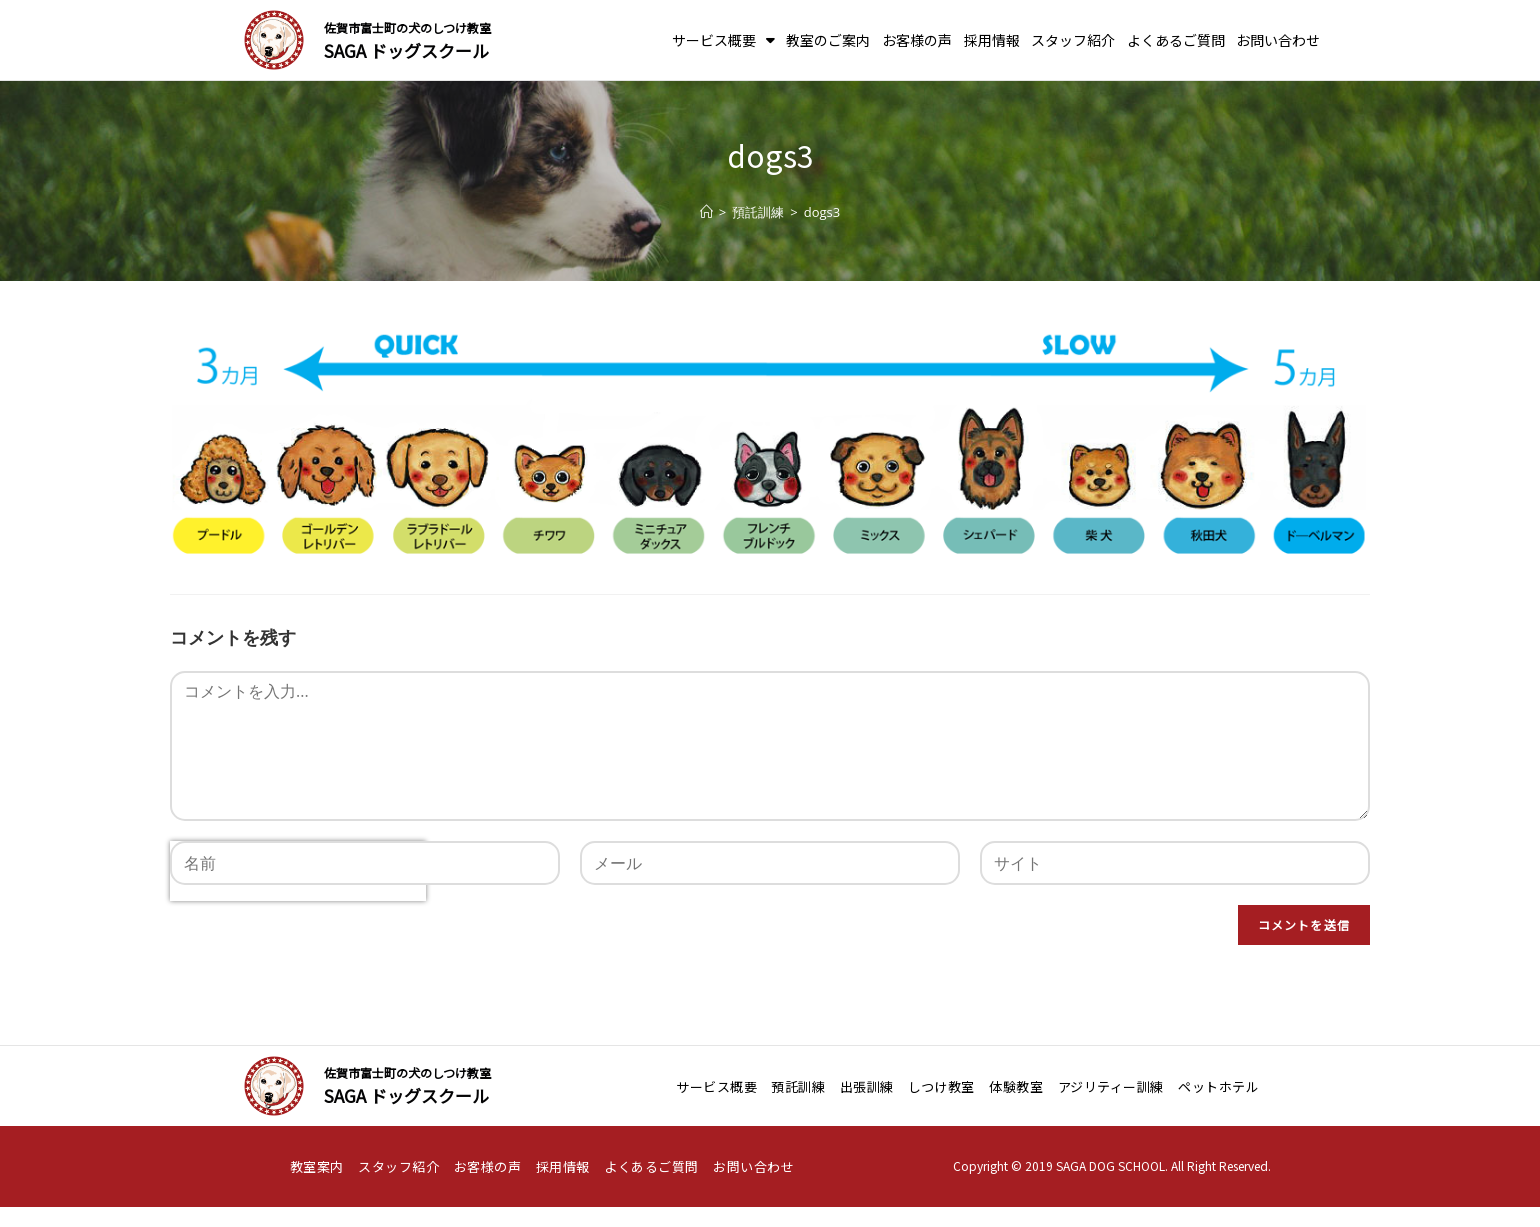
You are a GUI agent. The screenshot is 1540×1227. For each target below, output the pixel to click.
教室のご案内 (828, 40)
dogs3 (822, 212)
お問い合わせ (1278, 40)
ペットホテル (1218, 1086)
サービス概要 (723, 40)
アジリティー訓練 (1111, 1086)
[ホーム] (706, 212)
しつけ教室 (941, 1086)
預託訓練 (798, 1086)
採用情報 (992, 40)
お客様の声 (917, 40)
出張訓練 (867, 1086)
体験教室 (1016, 1086)
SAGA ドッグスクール (406, 50)
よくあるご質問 (1176, 40)
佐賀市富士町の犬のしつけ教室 (407, 27)
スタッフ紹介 (1073, 40)
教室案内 (317, 1166)
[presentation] (298, 935)
